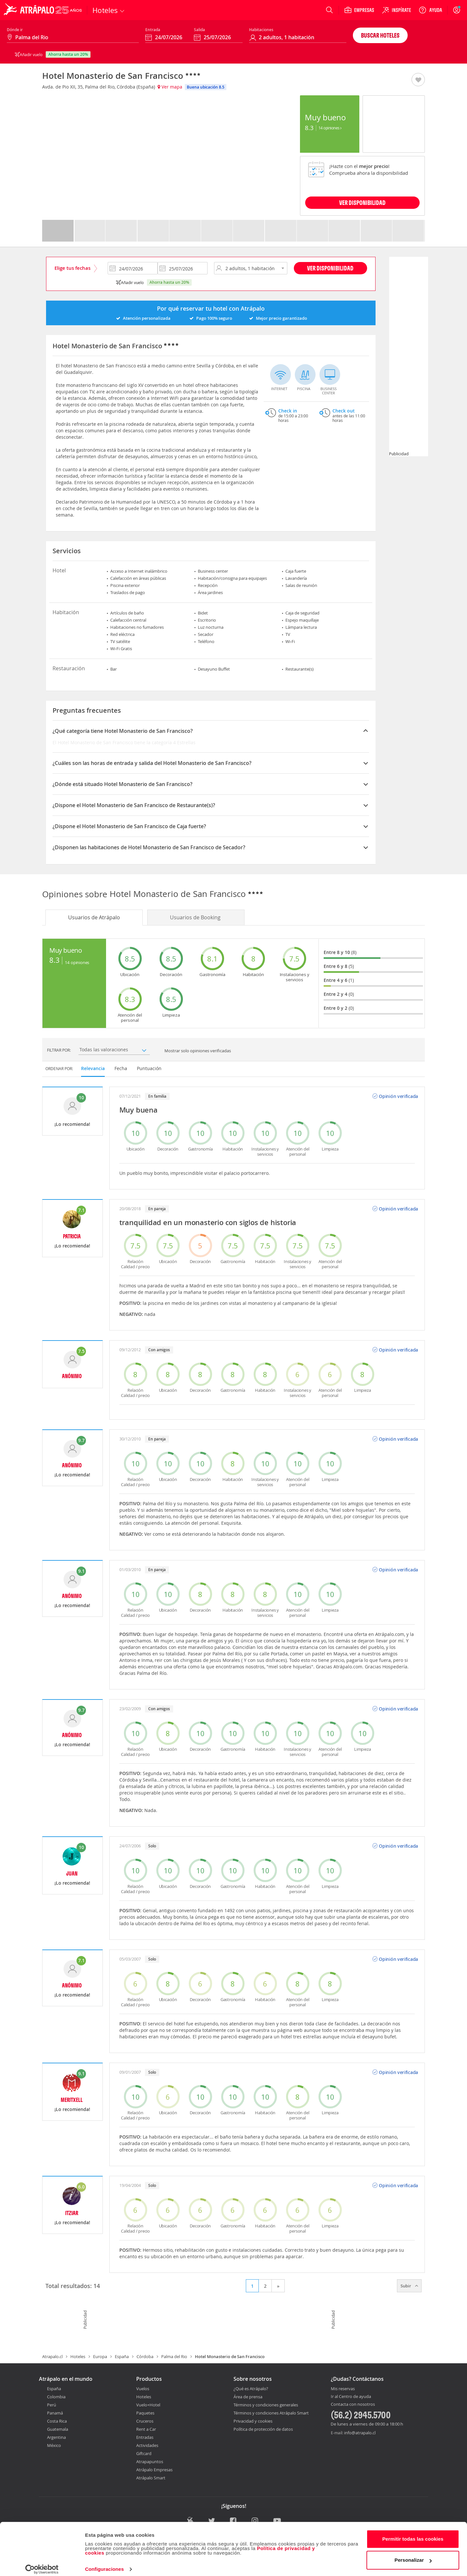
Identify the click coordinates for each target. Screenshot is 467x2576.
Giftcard (143, 2453)
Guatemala (57, 2429)
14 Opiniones (329, 127)
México (54, 2445)
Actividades (147, 2445)
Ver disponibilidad (330, 268)
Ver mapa (170, 87)
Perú (51, 2405)
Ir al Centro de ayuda (351, 2396)
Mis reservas (343, 2388)
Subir (409, 2286)
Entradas (144, 2437)
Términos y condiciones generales (266, 2405)
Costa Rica (57, 2421)
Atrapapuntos (149, 2461)
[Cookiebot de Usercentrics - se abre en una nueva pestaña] (42, 2563)
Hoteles (77, 2356)
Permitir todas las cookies (413, 2533)
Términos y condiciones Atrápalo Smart (271, 2413)
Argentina (56, 2437)
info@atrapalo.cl (360, 2433)
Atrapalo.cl (52, 2356)
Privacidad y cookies (253, 2421)
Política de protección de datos (263, 2429)
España (122, 2356)
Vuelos (142, 2388)
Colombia (56, 2397)
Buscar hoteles (380, 35)
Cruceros (144, 2421)
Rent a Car (146, 2429)
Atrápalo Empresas (154, 2470)
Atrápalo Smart (150, 2478)
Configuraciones (104, 2563)
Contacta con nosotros (353, 2404)
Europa (100, 2356)
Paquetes (145, 2413)
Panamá (55, 2413)
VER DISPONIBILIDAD (362, 202)
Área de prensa (248, 2397)
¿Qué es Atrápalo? (251, 2388)
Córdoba (145, 2356)
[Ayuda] (430, 10)
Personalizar (413, 2554)
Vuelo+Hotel (148, 2405)
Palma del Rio (174, 2356)
